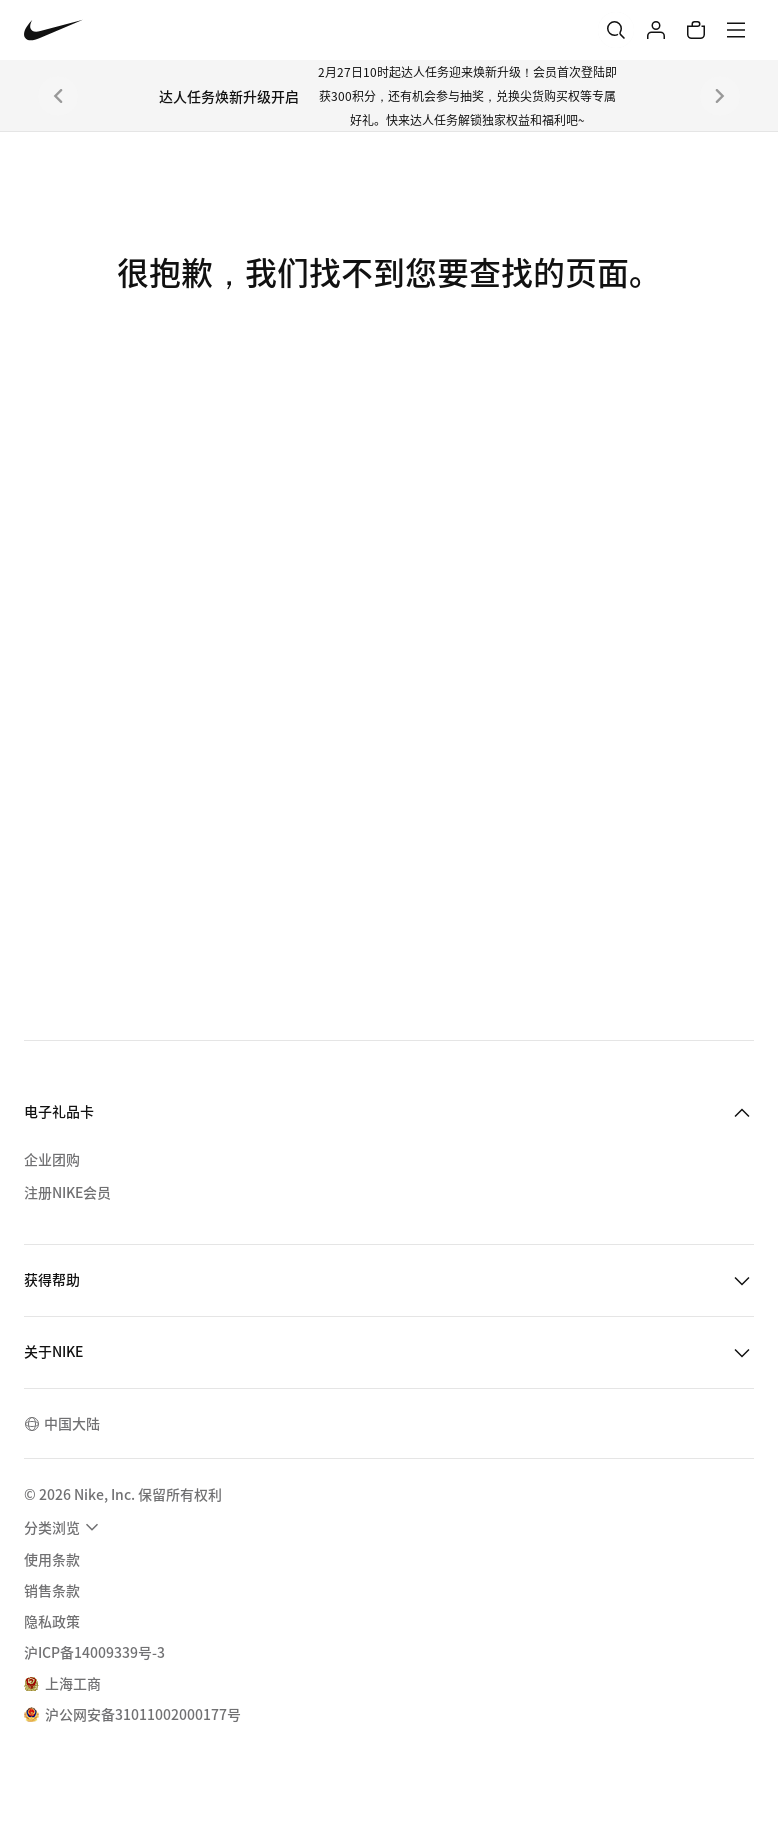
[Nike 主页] (53, 30)
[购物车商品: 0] (696, 30)
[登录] (656, 30)
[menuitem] (64, 1527)
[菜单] (736, 30)
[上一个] (58, 96)
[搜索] (616, 30)
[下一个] (720, 96)
